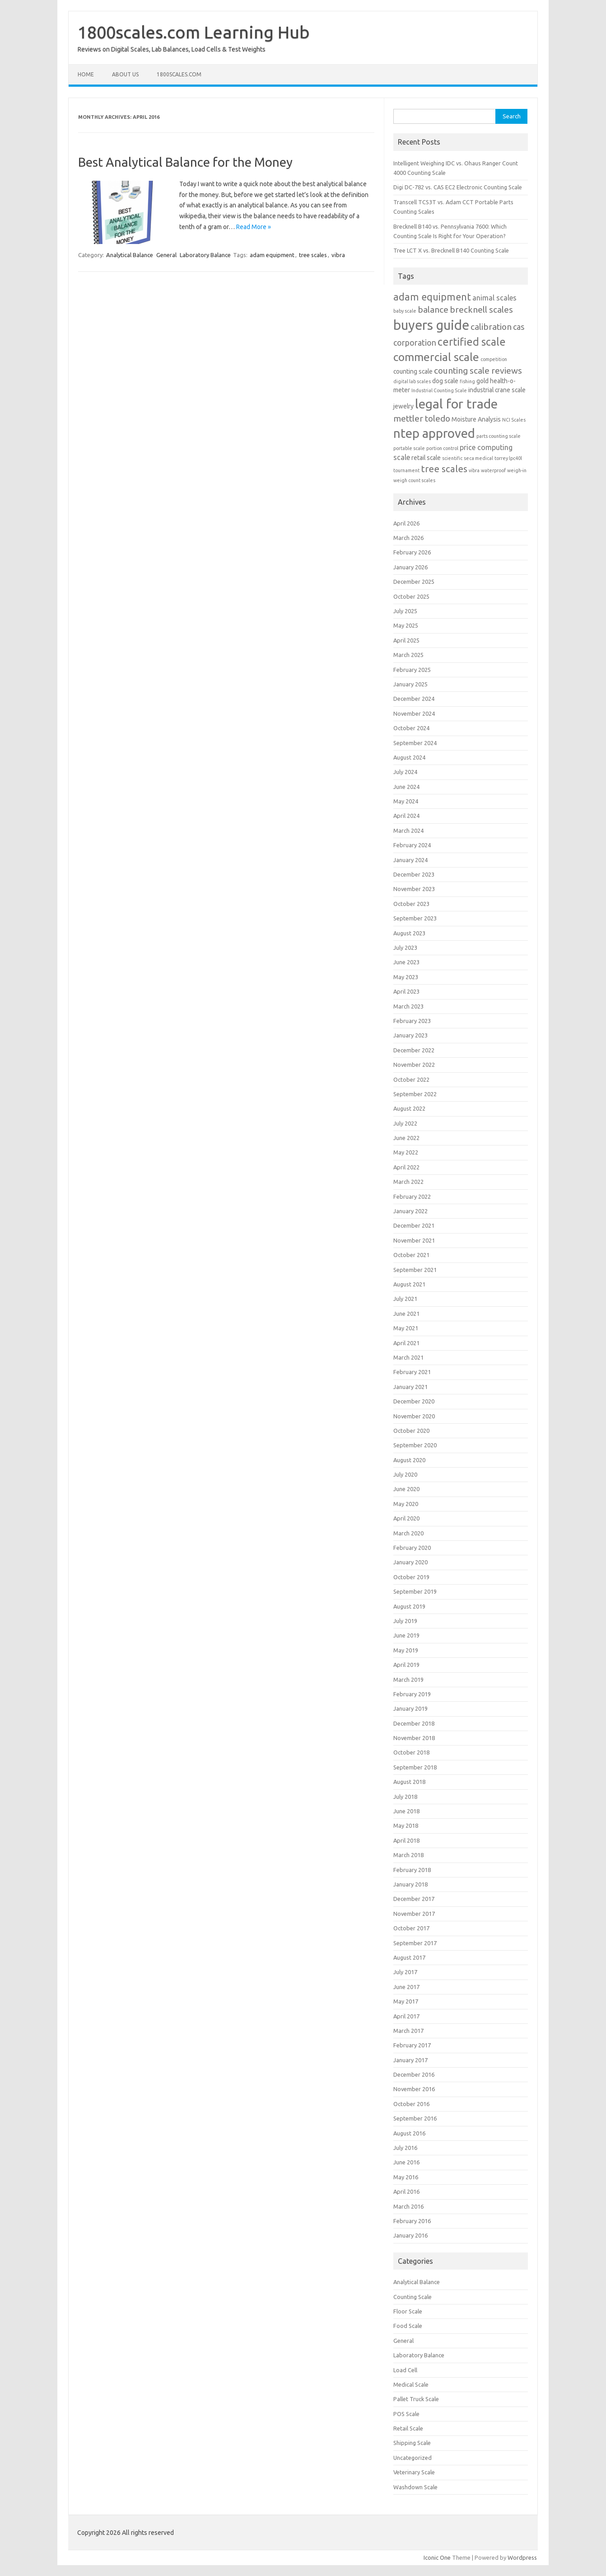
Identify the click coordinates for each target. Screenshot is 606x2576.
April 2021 (406, 1343)
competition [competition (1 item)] (493, 359)
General (166, 255)
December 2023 (413, 874)
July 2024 (405, 772)
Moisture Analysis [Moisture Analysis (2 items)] (476, 419)
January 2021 (410, 1387)
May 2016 (405, 2177)
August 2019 (409, 1606)
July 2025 (405, 611)
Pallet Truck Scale (416, 2399)
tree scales (313, 255)
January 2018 (410, 1884)
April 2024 (406, 815)
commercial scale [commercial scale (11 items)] (436, 357)
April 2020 (406, 1518)
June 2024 (406, 787)
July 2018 (405, 1796)
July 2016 (405, 2147)
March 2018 (408, 1855)
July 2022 (405, 1123)
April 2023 (406, 991)
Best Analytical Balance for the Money (185, 162)
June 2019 (406, 1635)
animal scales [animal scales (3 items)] (494, 298)
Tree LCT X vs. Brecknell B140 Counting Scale (451, 250)
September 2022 (415, 1094)
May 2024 (405, 801)
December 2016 (413, 2074)
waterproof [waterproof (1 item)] (493, 470)
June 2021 (406, 1313)
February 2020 (412, 1547)
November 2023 (414, 889)
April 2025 (406, 640)
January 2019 (410, 1708)
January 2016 (410, 2235)
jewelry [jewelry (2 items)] (403, 406)
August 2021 (409, 1284)
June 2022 (406, 1138)
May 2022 (405, 1152)
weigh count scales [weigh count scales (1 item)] (414, 480)
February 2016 (412, 2221)
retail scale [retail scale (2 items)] (426, 457)
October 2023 (411, 904)
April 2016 (406, 2191)
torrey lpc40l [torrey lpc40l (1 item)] (508, 458)
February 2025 (412, 669)
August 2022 (409, 1108)
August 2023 (409, 933)
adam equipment (272, 255)
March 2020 (408, 1533)
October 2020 (411, 1430)
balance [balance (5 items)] (433, 309)
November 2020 (414, 1416)
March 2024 (408, 830)
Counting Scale (412, 2297)
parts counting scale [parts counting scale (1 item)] (498, 436)
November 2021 (414, 1240)
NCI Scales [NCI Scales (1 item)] (514, 419)
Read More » (253, 226)
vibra (338, 255)
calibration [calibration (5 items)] (491, 327)
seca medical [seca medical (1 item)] (478, 458)
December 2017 (413, 1899)
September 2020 (415, 1445)
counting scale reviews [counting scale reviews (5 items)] (478, 370)
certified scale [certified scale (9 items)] (472, 341)
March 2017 (408, 2030)
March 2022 (408, 1181)
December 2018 (413, 1723)
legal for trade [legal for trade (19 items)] (456, 403)
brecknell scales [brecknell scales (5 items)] (481, 309)
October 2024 (411, 728)
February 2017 (412, 2045)
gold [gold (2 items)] (482, 381)
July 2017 (405, 1972)
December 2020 (413, 1401)
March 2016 (408, 2206)
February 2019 (412, 1694)
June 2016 (406, 2162)
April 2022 (406, 1167)
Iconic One (437, 2557)
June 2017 (406, 1987)
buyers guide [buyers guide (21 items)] (431, 325)
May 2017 (405, 2001)
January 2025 (410, 684)
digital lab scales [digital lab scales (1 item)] (412, 381)
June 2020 (406, 1489)
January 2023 (410, 1035)
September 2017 (415, 1943)
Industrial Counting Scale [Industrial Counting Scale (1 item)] (439, 390)
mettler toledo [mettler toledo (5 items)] (421, 418)
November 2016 (414, 2089)
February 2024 (412, 845)
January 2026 (410, 567)
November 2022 (414, 1064)
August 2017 (409, 1957)
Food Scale (407, 2326)
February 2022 (412, 1196)
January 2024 (410, 860)
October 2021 (411, 1255)
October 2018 (411, 1752)
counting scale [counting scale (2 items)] (413, 371)
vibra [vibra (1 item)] (474, 470)
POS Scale (406, 2414)
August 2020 (409, 1460)
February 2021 (412, 1372)
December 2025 (413, 581)
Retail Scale (408, 2428)
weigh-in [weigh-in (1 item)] (517, 470)
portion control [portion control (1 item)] (442, 448)
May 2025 (405, 625)
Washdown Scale (415, 2487)
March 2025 (408, 655)
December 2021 (413, 1225)
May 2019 (405, 1650)
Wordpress (522, 2557)
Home (86, 74)
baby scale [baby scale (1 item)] (404, 311)
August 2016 (409, 2133)
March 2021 (408, 1357)
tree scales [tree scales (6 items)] (444, 469)
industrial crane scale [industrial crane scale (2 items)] (497, 390)
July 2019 (405, 1621)
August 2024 (409, 757)
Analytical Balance (129, 255)
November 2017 (414, 1913)
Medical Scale (411, 2384)
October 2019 (411, 1577)
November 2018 (414, 1738)
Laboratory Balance (205, 255)
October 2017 (411, 1928)
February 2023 (412, 1021)
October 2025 (411, 596)
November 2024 (414, 713)
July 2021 (405, 1298)
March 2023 (408, 1006)
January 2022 (410, 1211)
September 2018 (415, 1767)
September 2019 (415, 1591)
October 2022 (411, 1079)
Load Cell (405, 2370)
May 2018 (405, 1825)
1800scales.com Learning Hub (194, 32)
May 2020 (405, 1504)
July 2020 (405, 1474)
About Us (125, 74)
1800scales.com (179, 74)
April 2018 (406, 1840)
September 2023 (415, 918)
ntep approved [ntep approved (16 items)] (434, 433)
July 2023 (405, 947)
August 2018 (409, 1781)
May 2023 (405, 977)
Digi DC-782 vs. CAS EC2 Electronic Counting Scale (457, 187)
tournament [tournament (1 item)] (406, 470)
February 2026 (412, 552)
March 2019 (408, 1679)
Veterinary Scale (414, 2472)
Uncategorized (412, 2457)
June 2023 (406, 962)
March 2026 (408, 538)
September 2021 (415, 1270)
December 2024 (413, 698)
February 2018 (412, 1870)
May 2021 (405, 1328)
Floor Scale (407, 2311)
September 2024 (415, 743)
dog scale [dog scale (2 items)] (445, 381)
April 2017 (406, 2016)
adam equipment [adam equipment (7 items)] (432, 296)
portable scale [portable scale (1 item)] (409, 448)
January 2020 (410, 1562)
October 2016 (411, 2104)
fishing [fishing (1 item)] (467, 381)
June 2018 (406, 1811)
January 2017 (410, 2060)
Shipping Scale (412, 2443)
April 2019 (406, 1664)
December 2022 (413, 1050)
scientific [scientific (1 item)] (452, 458)
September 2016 (415, 2118)
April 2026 (406, 523)
